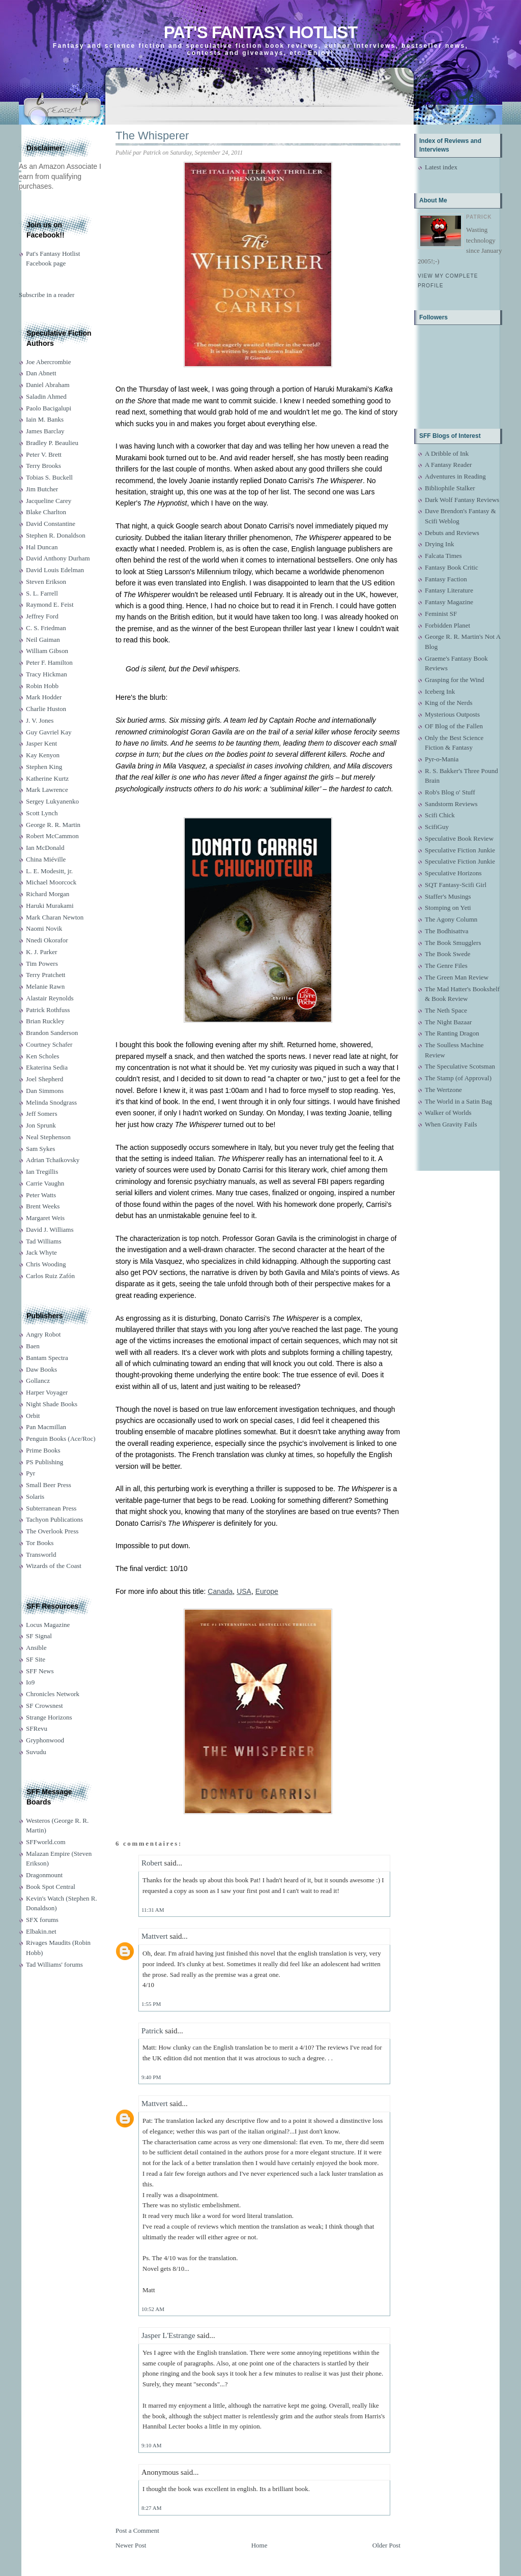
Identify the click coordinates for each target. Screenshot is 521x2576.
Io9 (30, 1682)
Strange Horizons (49, 1717)
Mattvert (154, 1936)
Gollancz (38, 1380)
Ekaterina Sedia (47, 1067)
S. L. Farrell (42, 593)
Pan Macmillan (46, 1427)
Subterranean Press (51, 1508)
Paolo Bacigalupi (48, 408)
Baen (33, 1346)
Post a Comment (137, 2530)
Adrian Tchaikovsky (52, 1160)
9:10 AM (151, 2445)
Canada (220, 1591)
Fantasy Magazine (449, 602)
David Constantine (50, 523)
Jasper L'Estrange (168, 2335)
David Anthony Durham (58, 558)
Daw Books (41, 1369)
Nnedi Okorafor (47, 940)
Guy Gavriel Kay (49, 732)
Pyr (30, 1473)
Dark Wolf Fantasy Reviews (462, 500)
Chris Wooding (46, 1264)
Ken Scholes (42, 1056)
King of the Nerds (449, 702)
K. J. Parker (41, 952)
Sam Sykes (40, 1148)
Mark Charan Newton (54, 917)
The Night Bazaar (448, 1022)
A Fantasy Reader (448, 464)
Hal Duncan (41, 547)
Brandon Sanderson (52, 1033)
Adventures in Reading (455, 476)
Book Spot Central (50, 1886)
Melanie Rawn (45, 986)
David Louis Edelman (55, 570)
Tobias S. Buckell (49, 477)
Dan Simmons (45, 1090)
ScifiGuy (437, 827)
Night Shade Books (51, 1404)
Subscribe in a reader (46, 295)
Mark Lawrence (47, 789)
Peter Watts (41, 1195)
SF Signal (39, 1636)
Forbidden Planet (447, 625)
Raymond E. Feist (50, 604)
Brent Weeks (43, 1206)
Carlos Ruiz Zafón (50, 1276)
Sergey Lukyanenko (52, 801)
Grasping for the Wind (454, 680)
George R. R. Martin (53, 824)
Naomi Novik (44, 928)
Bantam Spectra (47, 1357)
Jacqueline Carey (48, 501)
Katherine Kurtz (47, 778)
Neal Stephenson (48, 1137)
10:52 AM (152, 2309)
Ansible (36, 1647)
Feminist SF (441, 613)
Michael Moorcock (51, 882)
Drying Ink (439, 544)
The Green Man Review (456, 977)
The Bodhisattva (447, 931)
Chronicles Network (52, 1694)
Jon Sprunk (41, 1125)
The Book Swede (448, 954)
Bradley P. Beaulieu (52, 443)
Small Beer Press (48, 1485)
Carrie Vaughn (45, 1183)
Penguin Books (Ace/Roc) (60, 1438)
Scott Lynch (41, 813)
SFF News (40, 1671)
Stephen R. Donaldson (55, 535)
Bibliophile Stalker (450, 488)
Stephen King (44, 767)
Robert (151, 1863)
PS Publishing (44, 1462)
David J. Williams (49, 1229)
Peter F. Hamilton (49, 662)
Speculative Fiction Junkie (460, 850)
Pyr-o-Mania (441, 759)
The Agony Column (451, 919)
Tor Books (39, 1543)
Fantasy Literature (449, 590)
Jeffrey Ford (42, 616)
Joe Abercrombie (48, 362)
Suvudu (36, 1752)
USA (244, 1591)
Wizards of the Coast (53, 1566)
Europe (266, 1591)
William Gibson (47, 651)
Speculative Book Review (459, 838)
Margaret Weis (45, 1218)
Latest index (441, 167)
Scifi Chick (440, 815)
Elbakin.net (41, 1931)
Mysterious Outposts (452, 714)
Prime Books (43, 1450)
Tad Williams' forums (54, 1964)
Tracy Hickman (46, 674)
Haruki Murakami (50, 905)
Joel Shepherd (44, 1079)
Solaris (35, 1496)
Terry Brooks (43, 465)
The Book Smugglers (453, 942)
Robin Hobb (42, 686)
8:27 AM (151, 2508)
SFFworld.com (46, 1842)
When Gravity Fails (451, 1124)
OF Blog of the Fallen (454, 726)
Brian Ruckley (45, 1021)
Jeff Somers (41, 1113)
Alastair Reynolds (50, 998)
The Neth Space (446, 1010)
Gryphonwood (45, 1740)
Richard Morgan (47, 894)
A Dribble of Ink (447, 453)
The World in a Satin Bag (458, 1101)
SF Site (35, 1659)
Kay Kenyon (43, 755)
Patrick (152, 2031)
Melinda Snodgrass (51, 1102)
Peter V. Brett (44, 454)
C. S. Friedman (46, 628)
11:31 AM (152, 1910)
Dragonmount (44, 1875)
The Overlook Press (52, 1531)
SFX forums (42, 1919)
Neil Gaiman (43, 639)
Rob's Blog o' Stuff (450, 792)
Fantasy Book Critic (451, 567)
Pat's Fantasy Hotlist (260, 32)
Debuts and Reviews (452, 533)
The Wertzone (443, 1089)
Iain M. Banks (45, 419)
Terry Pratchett (45, 975)
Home (259, 2545)
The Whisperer (152, 135)
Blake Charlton (46, 512)
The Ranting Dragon (452, 1033)
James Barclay (45, 431)
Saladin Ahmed (46, 396)
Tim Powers (42, 963)
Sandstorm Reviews (451, 804)
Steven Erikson (46, 581)
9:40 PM (151, 2077)
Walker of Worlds (448, 1112)
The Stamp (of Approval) (458, 1078)
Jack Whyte (41, 1252)
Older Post (386, 2545)
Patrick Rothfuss (48, 1010)
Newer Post (130, 2545)
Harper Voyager (47, 1392)
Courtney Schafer (49, 1044)
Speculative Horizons (453, 873)
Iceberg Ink (440, 691)
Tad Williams (43, 1241)
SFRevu (36, 1728)
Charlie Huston (46, 709)
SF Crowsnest (44, 1705)
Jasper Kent (41, 743)
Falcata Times (443, 555)
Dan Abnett (41, 373)
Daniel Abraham (48, 385)
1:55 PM (151, 2004)
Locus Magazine (48, 1624)
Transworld (41, 1554)
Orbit (33, 1415)
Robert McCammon (52, 836)
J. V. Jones (39, 720)
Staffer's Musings (448, 896)
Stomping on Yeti (448, 907)
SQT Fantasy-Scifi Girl (455, 885)
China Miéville (46, 859)
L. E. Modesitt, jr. (49, 871)
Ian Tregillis (42, 1171)
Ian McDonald (45, 847)
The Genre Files (446, 965)
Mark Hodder (44, 697)
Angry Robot (43, 1334)
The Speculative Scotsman (460, 1066)
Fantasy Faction (446, 579)
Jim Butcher (42, 489)
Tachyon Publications (54, 1519)
